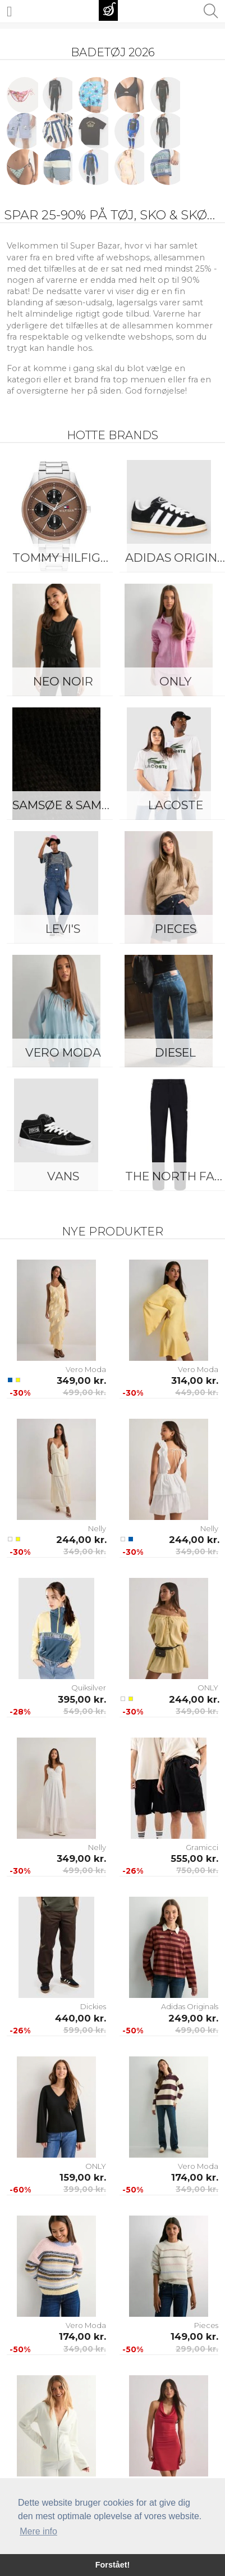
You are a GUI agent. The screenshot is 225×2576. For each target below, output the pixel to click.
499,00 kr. (84, 1392)
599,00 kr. (84, 2029)
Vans (63, 1176)
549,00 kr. (84, 1711)
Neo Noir (63, 681)
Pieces (206, 2325)
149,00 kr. (194, 2336)
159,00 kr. (82, 2177)
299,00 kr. (197, 2348)
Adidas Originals (189, 2006)
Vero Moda (63, 1052)
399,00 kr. (84, 2189)
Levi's (62, 929)
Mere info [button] (38, 2531)
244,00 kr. (80, 1539)
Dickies (93, 2006)
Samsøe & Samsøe (66, 805)
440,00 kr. (80, 2018)
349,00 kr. (81, 1380)
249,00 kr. (193, 2018)
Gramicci (202, 1847)
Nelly (97, 1528)
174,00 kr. (194, 2177)
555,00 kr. (194, 1858)
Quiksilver (88, 1687)
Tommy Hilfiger (64, 558)
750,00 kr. (197, 1870)
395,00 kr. (82, 1699)
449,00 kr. (196, 1392)
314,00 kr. (194, 1380)
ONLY (208, 1687)
